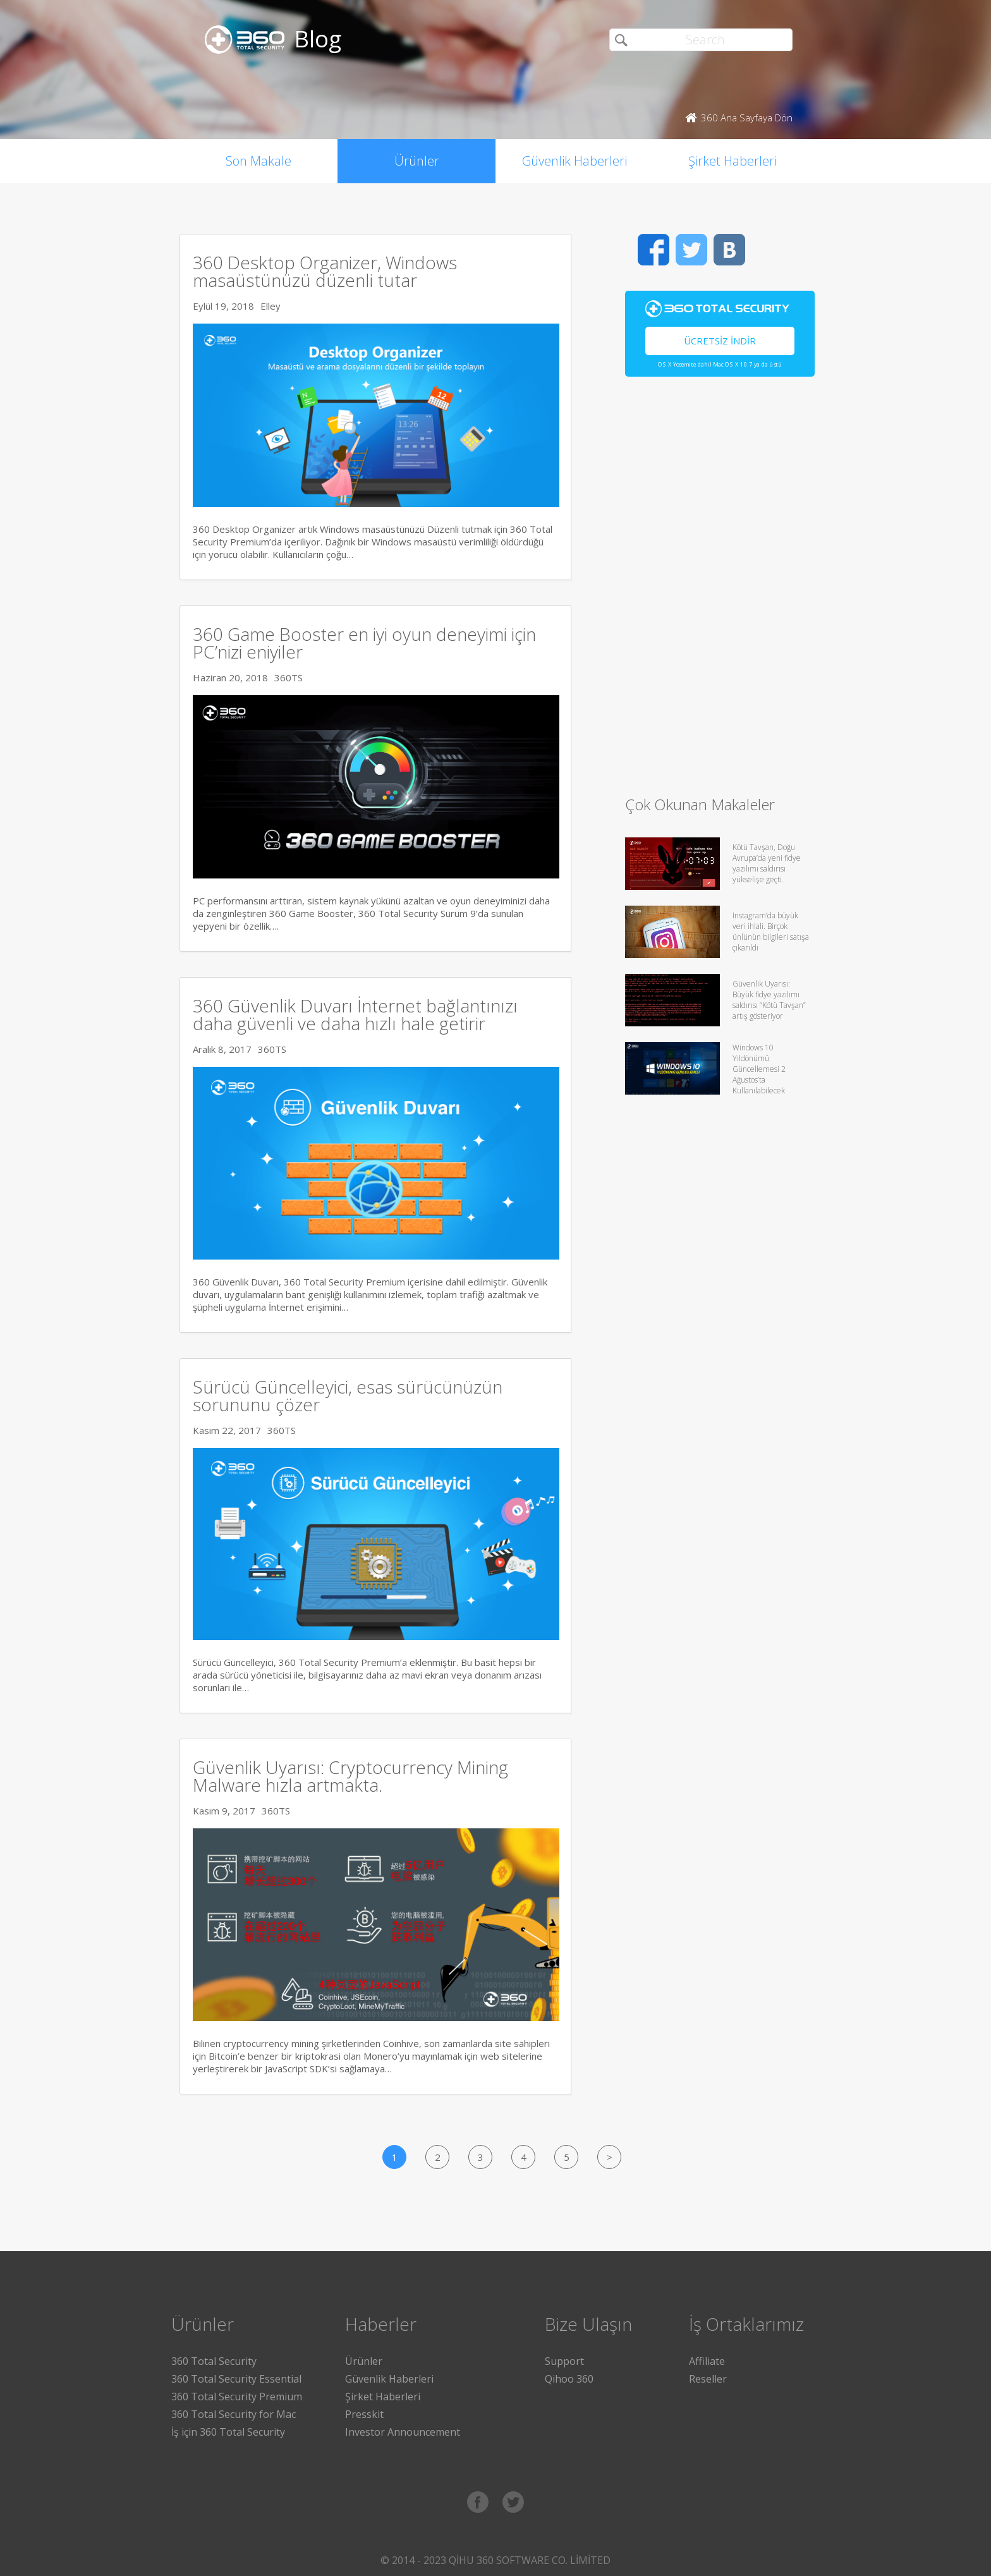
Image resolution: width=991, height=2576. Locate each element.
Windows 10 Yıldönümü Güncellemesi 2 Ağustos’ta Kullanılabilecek (759, 1069)
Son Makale (258, 160)
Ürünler (416, 160)
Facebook (653, 249)
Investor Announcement (402, 2432)
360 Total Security (214, 2361)
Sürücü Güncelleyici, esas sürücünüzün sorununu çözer (347, 1395)
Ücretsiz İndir (720, 340)
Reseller (708, 2379)
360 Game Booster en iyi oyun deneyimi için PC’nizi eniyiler (364, 643)
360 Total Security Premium (236, 2396)
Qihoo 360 (569, 2379)
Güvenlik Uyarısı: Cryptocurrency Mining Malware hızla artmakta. (350, 1776)
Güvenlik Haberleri (574, 160)
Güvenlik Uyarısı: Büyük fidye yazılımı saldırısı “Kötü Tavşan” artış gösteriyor (769, 999)
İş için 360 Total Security (228, 2432)
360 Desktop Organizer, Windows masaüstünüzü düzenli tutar (325, 271)
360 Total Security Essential (236, 2379)
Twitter (691, 249)
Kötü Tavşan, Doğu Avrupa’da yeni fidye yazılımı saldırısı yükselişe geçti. (767, 863)
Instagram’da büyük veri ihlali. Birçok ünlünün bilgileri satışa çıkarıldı (771, 931)
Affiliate (707, 2361)
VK (729, 249)
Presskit (364, 2414)
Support (564, 2361)
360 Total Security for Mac (233, 2414)
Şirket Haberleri (732, 160)
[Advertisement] (720, 591)
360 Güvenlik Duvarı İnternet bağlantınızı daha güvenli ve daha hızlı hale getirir (355, 1014)
